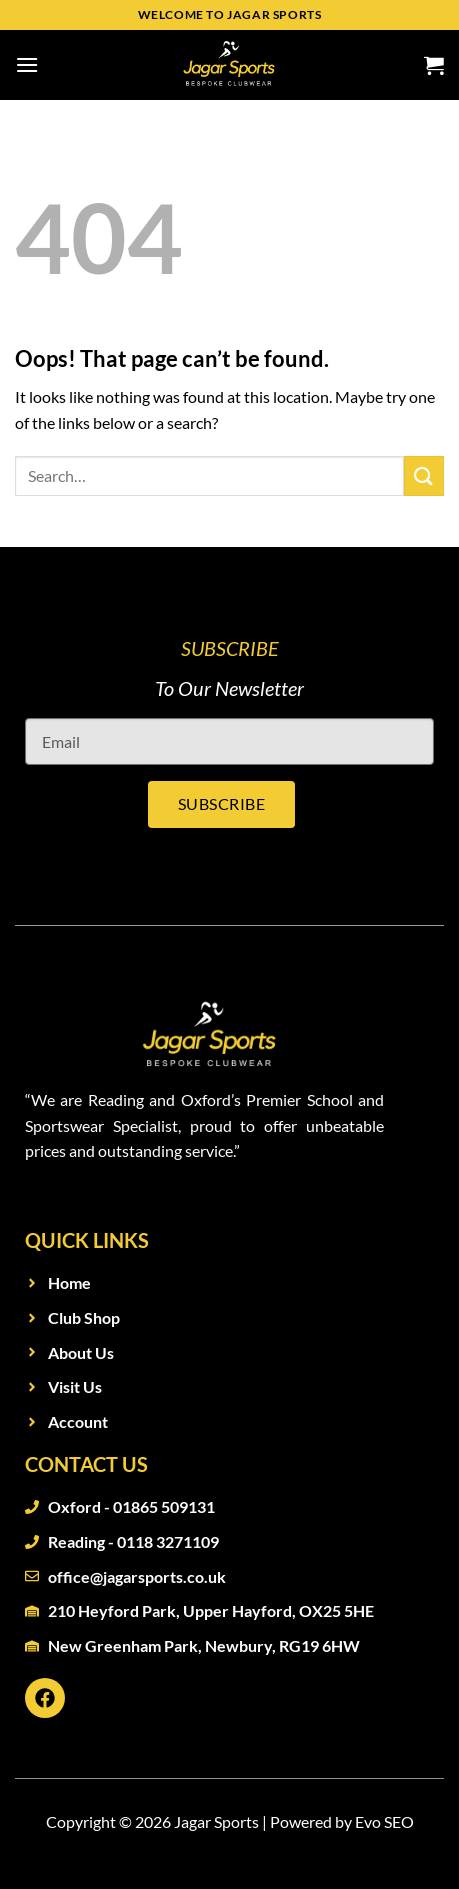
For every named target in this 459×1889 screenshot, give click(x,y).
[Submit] (424, 475)
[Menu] (27, 64)
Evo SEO (384, 1821)
